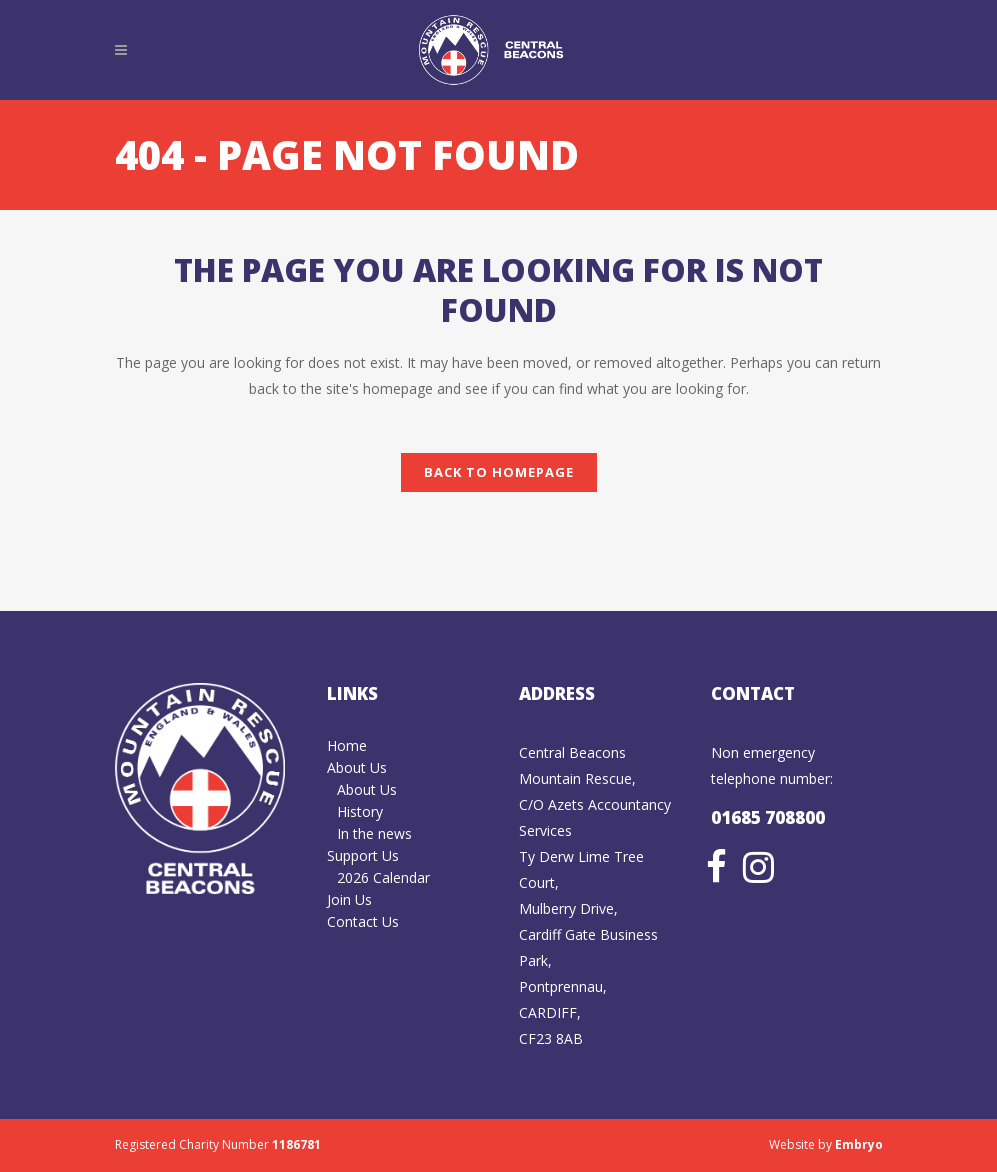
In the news (374, 833)
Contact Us (363, 921)
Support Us (363, 855)
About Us (357, 767)
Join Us (349, 899)
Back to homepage (499, 472)
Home (347, 745)
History (360, 811)
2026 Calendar (383, 877)
